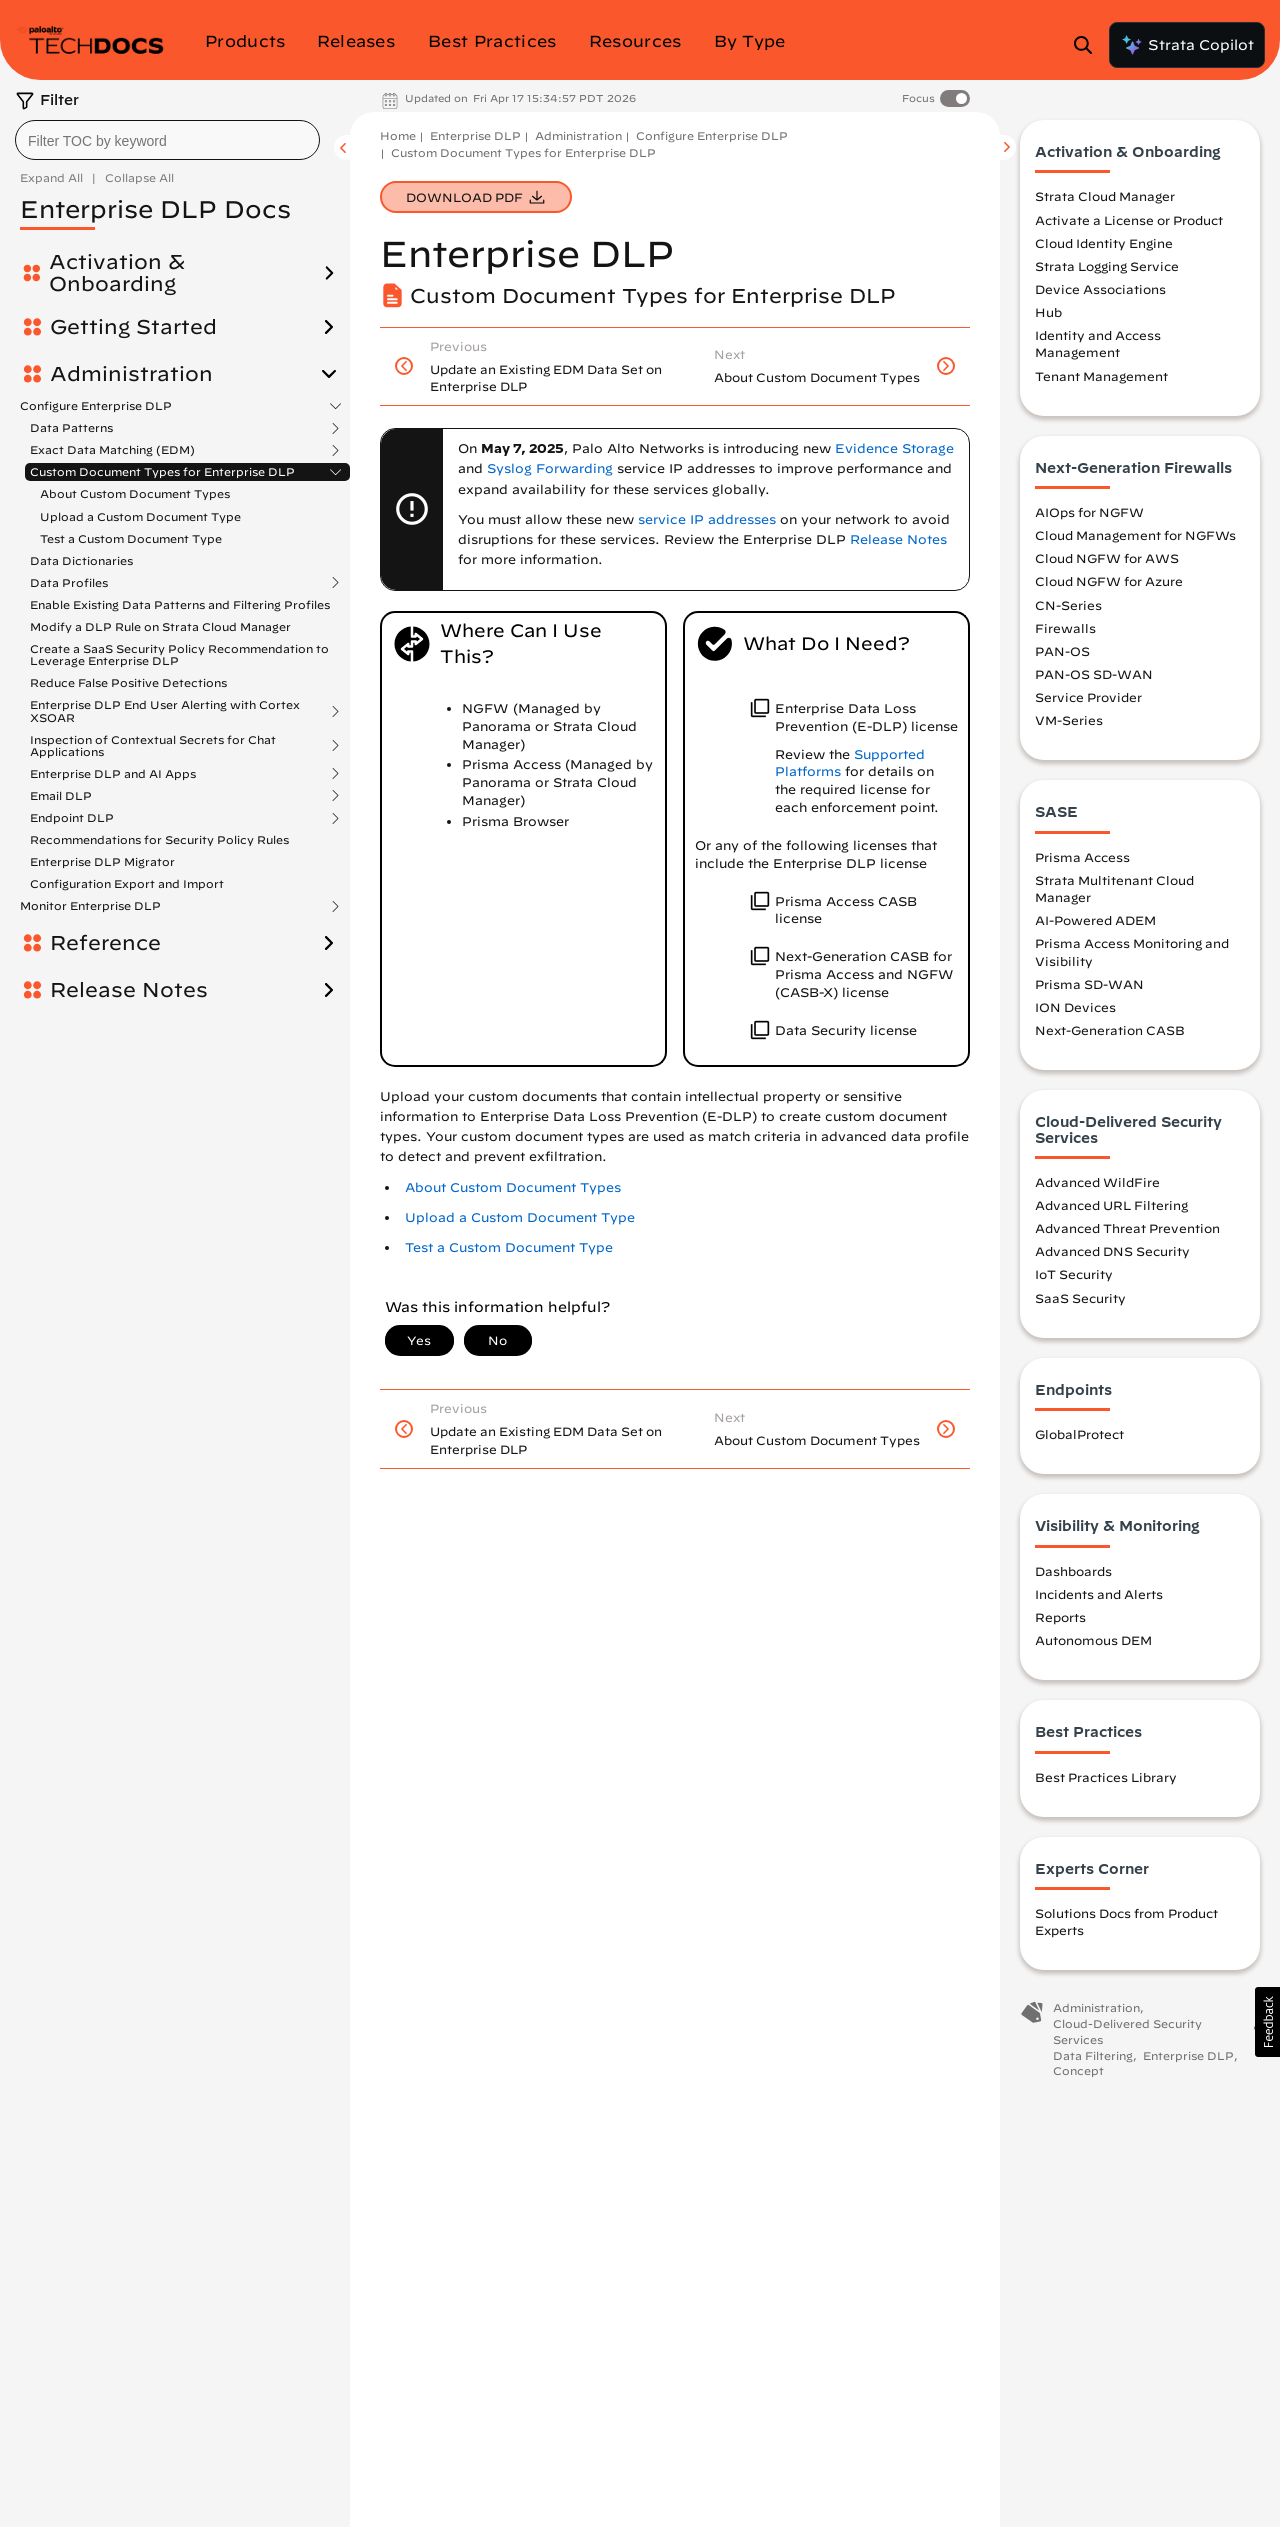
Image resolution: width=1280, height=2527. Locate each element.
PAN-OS (1062, 651)
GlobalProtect (1079, 1434)
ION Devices (1075, 1007)
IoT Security (1074, 1274)
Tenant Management (1101, 376)
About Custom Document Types (135, 493)
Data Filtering (1093, 2055)
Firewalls (1065, 628)
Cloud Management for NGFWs (1135, 535)
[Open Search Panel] (1089, 45)
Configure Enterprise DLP (96, 406)
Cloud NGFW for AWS (1107, 558)
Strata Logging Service (1107, 266)
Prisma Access (1082, 857)
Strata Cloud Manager (1105, 196)
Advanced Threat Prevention (1127, 1228)
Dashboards (1073, 1571)
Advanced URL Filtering (1111, 1205)
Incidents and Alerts (1099, 1594)
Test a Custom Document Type (509, 1247)
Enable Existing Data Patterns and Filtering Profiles (180, 591)
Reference (105, 931)
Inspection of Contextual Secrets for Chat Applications (153, 733)
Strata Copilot (1187, 45)
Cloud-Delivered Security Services (1127, 2031)
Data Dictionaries (81, 547)
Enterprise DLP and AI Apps (113, 761)
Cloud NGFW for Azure (1109, 581)
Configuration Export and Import (127, 870)
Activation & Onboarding (117, 273)
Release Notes (129, 978)
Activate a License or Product (1129, 220)
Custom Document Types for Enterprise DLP (162, 472)
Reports (1060, 1617)
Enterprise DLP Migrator (102, 848)
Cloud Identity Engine (1104, 243)
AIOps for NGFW (1089, 512)
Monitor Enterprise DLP (90, 894)
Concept (1078, 2070)
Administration (131, 374)
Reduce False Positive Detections (128, 670)
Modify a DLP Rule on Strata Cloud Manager (160, 613)
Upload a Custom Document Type (140, 516)
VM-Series (1069, 720)
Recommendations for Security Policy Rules (159, 826)
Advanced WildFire (1097, 1182)
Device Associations (1100, 289)
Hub (1048, 312)
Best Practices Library (1106, 1777)
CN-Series (1068, 605)
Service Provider (1088, 697)
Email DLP (61, 783)
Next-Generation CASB (1110, 1030)
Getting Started (133, 327)
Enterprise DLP (475, 135)
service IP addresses (707, 519)
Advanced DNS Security (1112, 1251)
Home (398, 135)
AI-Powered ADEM (1095, 920)
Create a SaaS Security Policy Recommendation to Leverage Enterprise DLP (179, 641)
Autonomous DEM (1093, 1640)
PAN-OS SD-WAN (1094, 674)
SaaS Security (1080, 1298)
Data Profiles (69, 570)
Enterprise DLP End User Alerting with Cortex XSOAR (165, 699)
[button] (1267, 2022)
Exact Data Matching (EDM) (112, 450)
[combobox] (167, 140)
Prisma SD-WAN (1089, 984)
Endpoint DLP (72, 805)
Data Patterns (71, 428)
